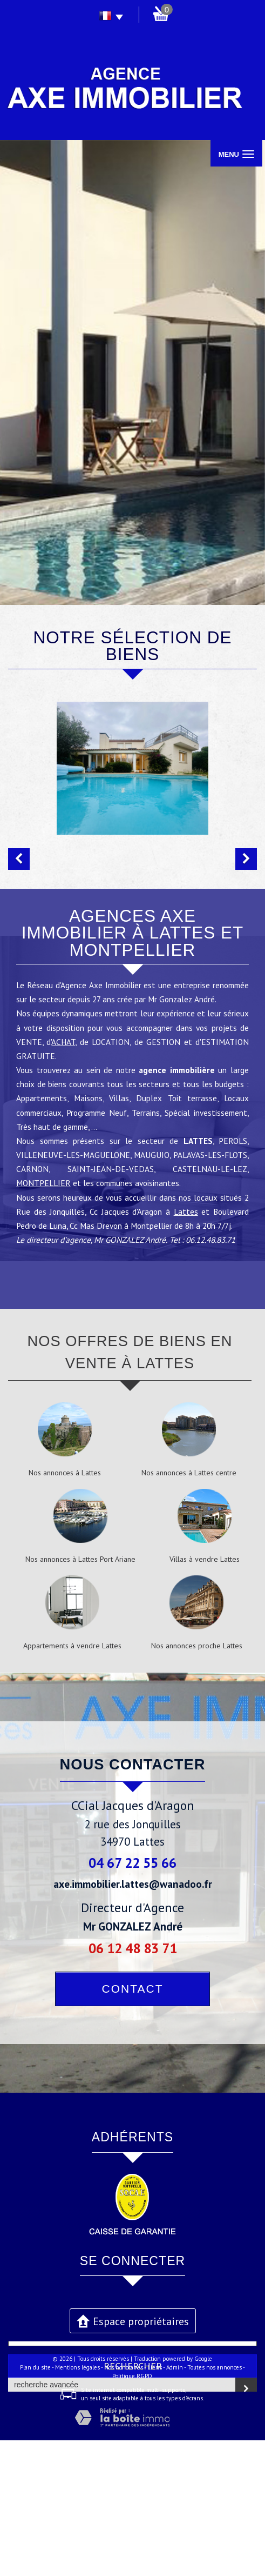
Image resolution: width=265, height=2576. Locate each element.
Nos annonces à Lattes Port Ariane (80, 1695)
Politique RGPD (132, 2511)
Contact (133, 2124)
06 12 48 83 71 (133, 2084)
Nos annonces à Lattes (65, 1608)
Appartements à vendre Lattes (72, 1781)
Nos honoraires (123, 2503)
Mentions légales (77, 2503)
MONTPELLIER (43, 1318)
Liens (154, 2503)
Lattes (186, 1347)
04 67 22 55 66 (132, 1998)
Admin (174, 2503)
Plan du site (35, 2503)
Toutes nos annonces (214, 2503)
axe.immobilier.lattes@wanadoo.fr (132, 2019)
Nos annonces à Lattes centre (188, 1608)
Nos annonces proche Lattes (196, 1781)
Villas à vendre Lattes (204, 1695)
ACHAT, (63, 1177)
